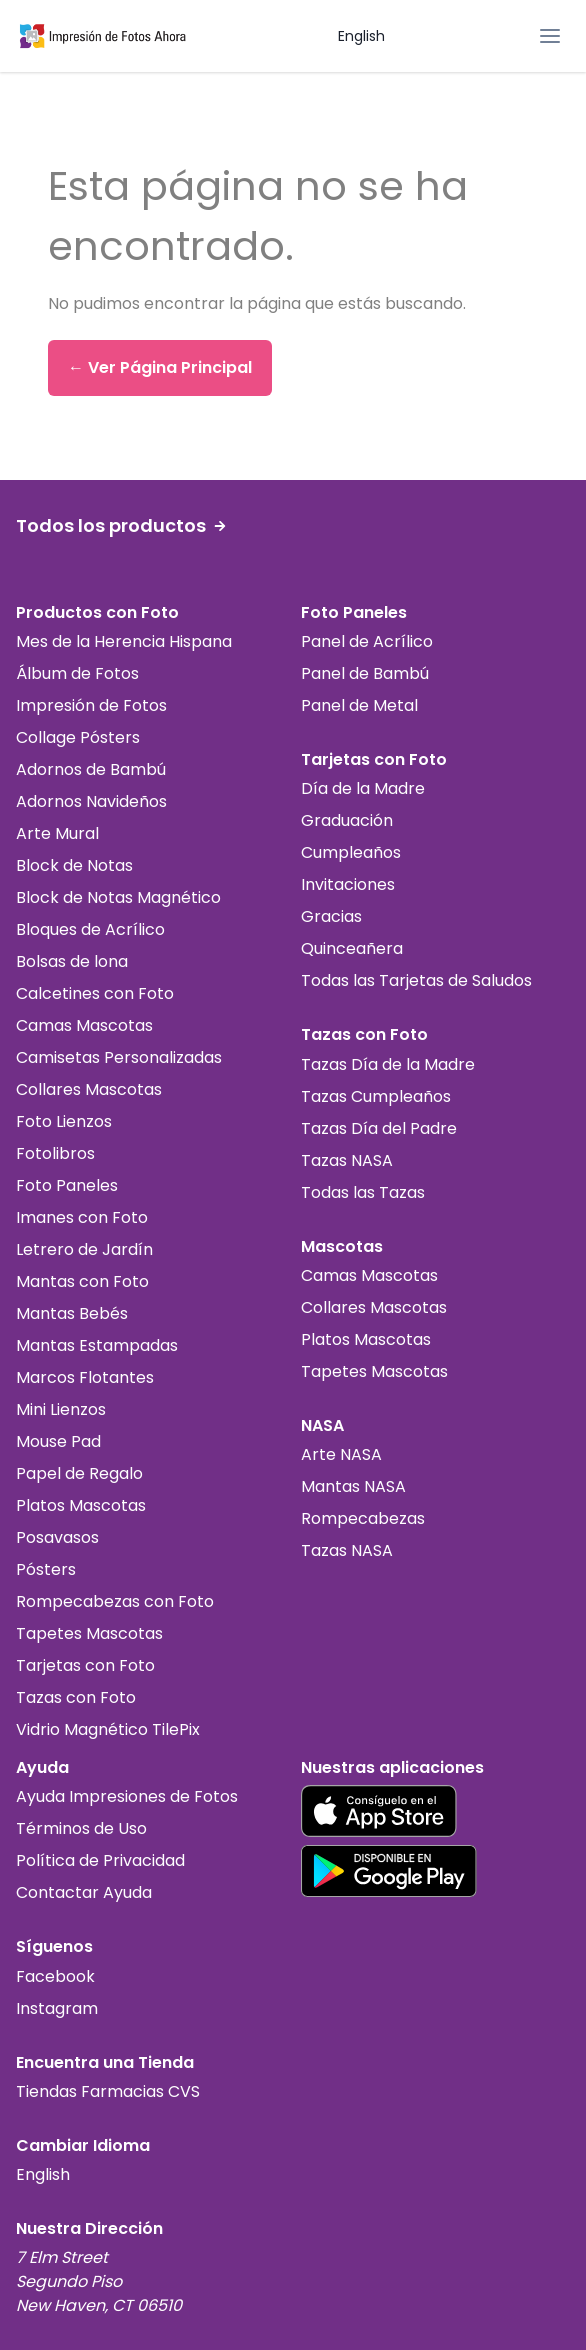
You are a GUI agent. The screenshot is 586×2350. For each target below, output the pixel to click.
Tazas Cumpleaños (376, 1096)
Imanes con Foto (82, 1217)
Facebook (55, 1976)
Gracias (331, 916)
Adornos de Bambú (91, 769)
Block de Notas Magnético (118, 897)
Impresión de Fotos (91, 705)
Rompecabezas (363, 1518)
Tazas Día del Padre (379, 1128)
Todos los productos (121, 525)
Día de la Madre (363, 788)
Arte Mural (57, 833)
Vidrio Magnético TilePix (108, 1729)
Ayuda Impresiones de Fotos (127, 1796)
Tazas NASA (347, 1160)
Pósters (46, 1569)
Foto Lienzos (64, 1121)
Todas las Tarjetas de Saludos (416, 980)
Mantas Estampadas (97, 1345)
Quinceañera (352, 948)
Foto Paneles (67, 1185)
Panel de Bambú (365, 673)
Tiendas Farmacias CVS (108, 2091)
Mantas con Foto (82, 1281)
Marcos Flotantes (85, 1377)
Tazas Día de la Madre (388, 1064)
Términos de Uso (81, 1828)
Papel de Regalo (79, 1473)
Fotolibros (55, 1153)
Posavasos (57, 1537)
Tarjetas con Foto (85, 1665)
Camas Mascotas (84, 1025)
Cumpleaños (351, 852)
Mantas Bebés (72, 1313)
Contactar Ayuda (84, 1892)
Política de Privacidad (100, 1860)
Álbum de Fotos (77, 673)
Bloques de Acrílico (90, 929)
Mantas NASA (353, 1486)
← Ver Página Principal (160, 367)
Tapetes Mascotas (89, 1633)
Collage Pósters (78, 737)
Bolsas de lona (72, 961)
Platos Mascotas (81, 1505)
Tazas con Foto (76, 1697)
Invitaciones (348, 884)
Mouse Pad (58, 1441)
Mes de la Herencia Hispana (124, 641)
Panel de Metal (359, 705)
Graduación (347, 820)
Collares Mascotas (89, 1089)
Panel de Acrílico (367, 641)
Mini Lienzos (61, 1409)
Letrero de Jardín (84, 1249)
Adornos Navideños (91, 801)
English (361, 36)
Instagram (57, 2008)
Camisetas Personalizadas (119, 1057)
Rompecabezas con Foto (115, 1601)
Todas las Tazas (363, 1192)
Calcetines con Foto (95, 993)
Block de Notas (74, 865)
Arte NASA (341, 1454)
